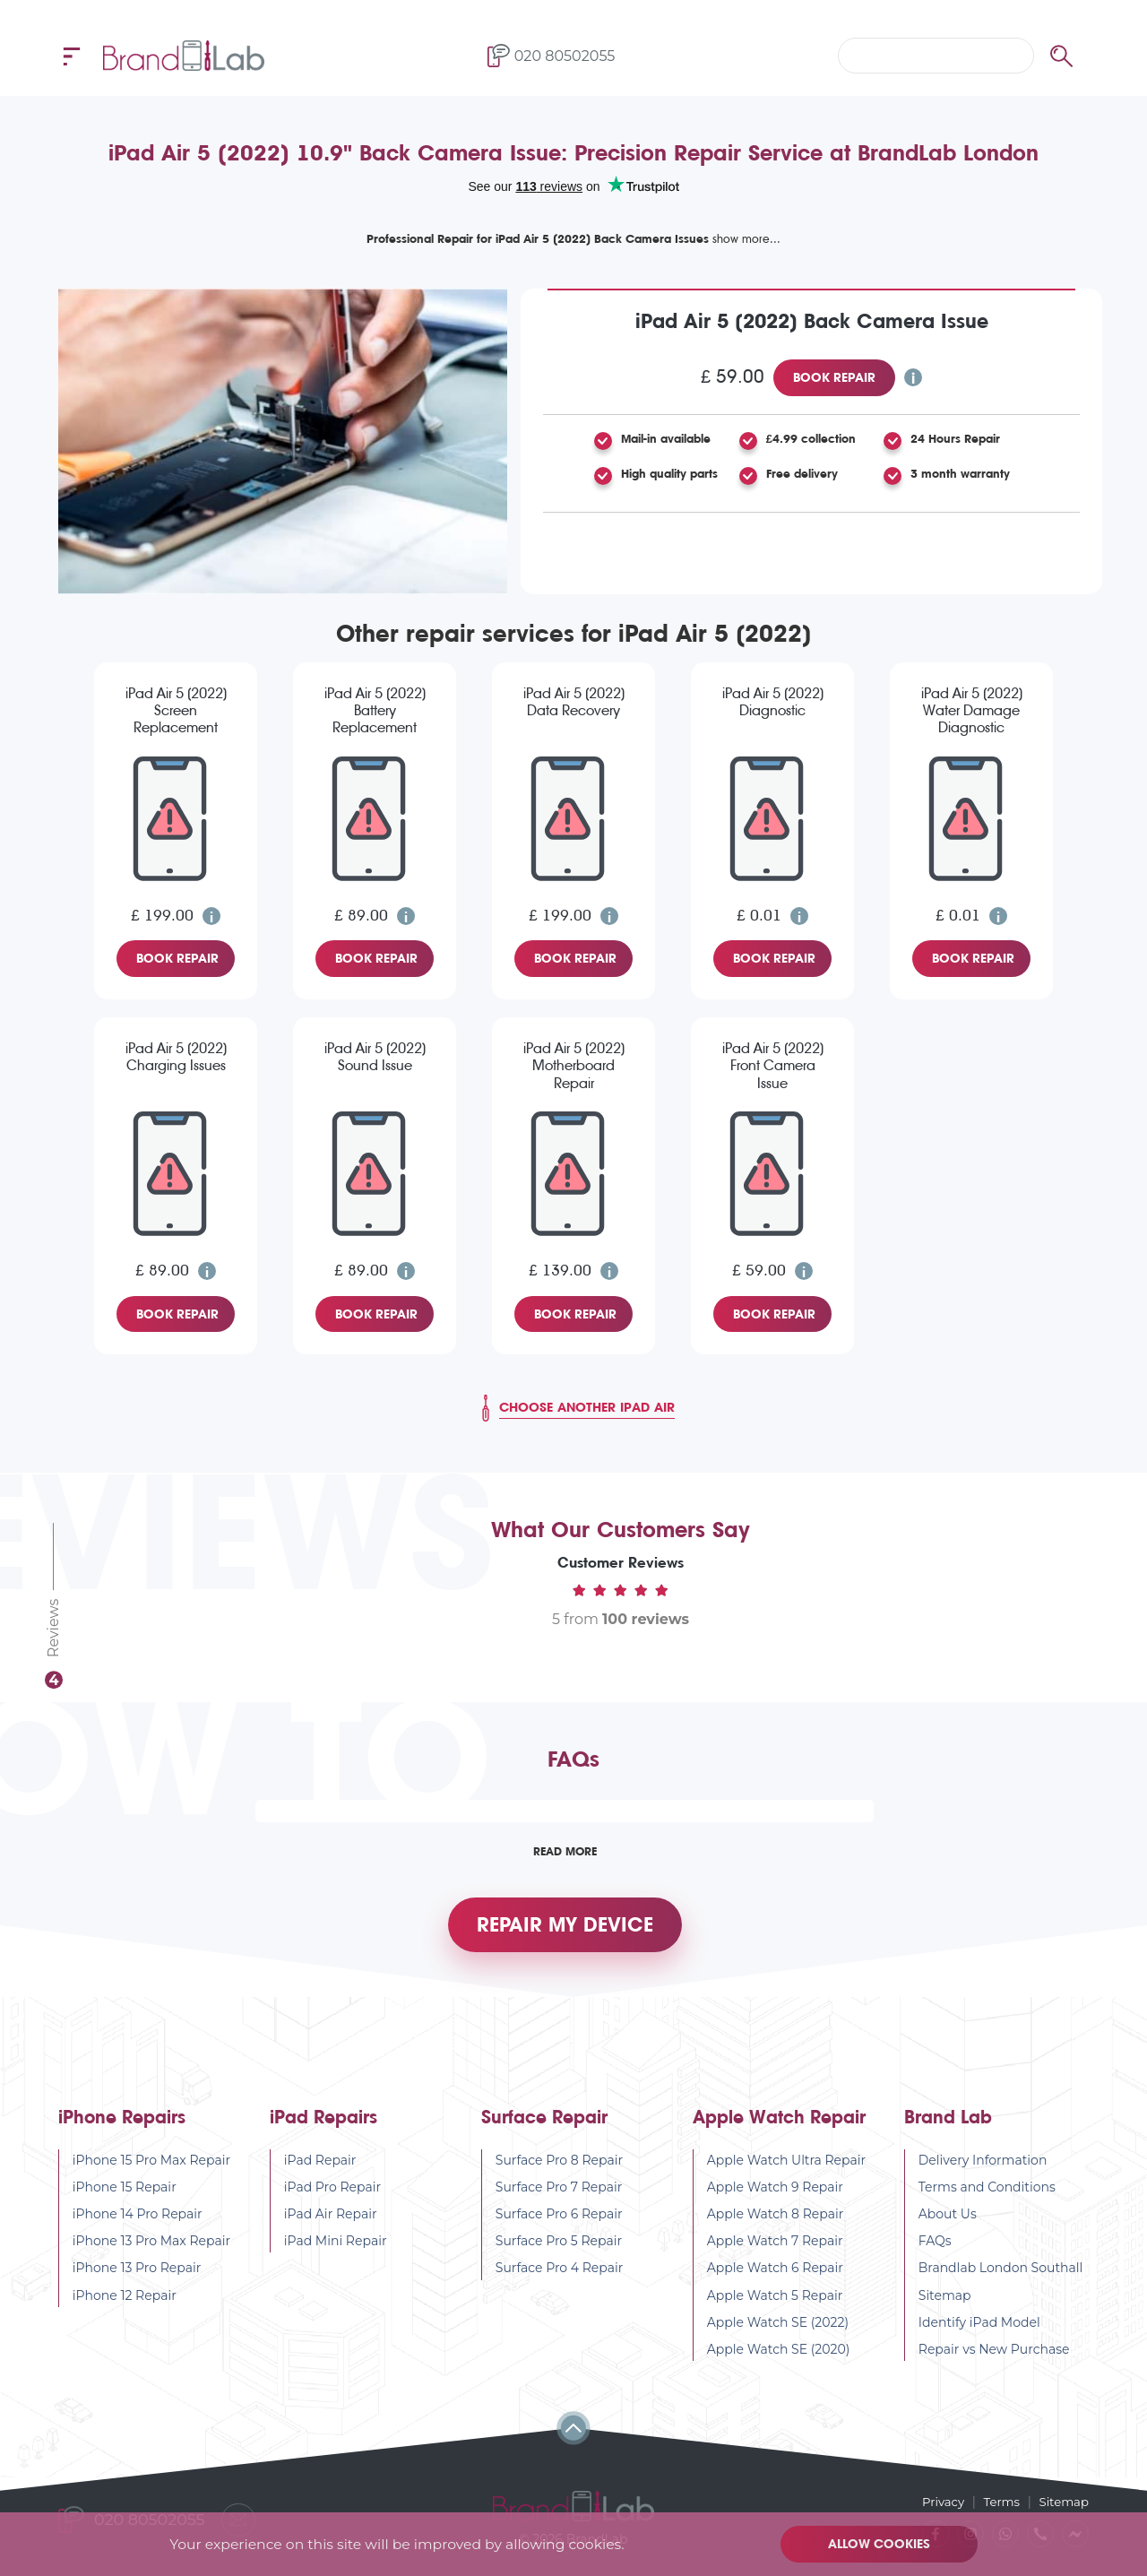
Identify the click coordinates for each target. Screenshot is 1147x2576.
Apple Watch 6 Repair (775, 2281)
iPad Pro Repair (332, 2199)
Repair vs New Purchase (994, 2363)
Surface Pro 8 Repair (559, 2173)
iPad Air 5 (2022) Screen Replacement (176, 710)
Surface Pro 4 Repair (560, 2281)
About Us (947, 2227)
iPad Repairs (323, 2130)
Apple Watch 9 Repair (775, 2199)
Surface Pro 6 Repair (559, 2227)
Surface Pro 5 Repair (559, 2254)
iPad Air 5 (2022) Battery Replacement (375, 710)
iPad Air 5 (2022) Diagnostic (773, 702)
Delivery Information (983, 2173)
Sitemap (944, 2308)
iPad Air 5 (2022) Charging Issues (176, 1057)
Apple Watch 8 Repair (775, 2227)
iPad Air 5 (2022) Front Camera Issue (773, 1065)
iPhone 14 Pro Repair (138, 2227)
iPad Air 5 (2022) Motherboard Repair (574, 1065)
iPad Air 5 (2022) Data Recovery (574, 702)
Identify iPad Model (979, 2335)
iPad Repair (320, 2173)
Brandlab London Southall (1000, 2281)
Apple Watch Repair (779, 2130)
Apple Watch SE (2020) (778, 2363)
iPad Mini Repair (335, 2254)
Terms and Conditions (987, 2199)
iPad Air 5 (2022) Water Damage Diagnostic (971, 710)
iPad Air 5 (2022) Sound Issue (375, 1057)
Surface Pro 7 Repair (559, 2199)
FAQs (935, 2254)
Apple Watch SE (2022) (778, 2335)
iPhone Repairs (121, 2130)
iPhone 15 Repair (125, 2199)
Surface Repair (544, 2130)
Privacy (936, 2501)
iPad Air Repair (330, 2227)
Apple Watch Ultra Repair (786, 2173)
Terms (998, 2501)
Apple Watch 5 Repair (775, 2308)
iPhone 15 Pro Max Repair (151, 2173)
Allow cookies (883, 2544)
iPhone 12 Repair (125, 2308)
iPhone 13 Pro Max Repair (151, 2254)
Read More (564, 1851)
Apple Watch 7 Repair (775, 2254)
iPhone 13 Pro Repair (137, 2281)
